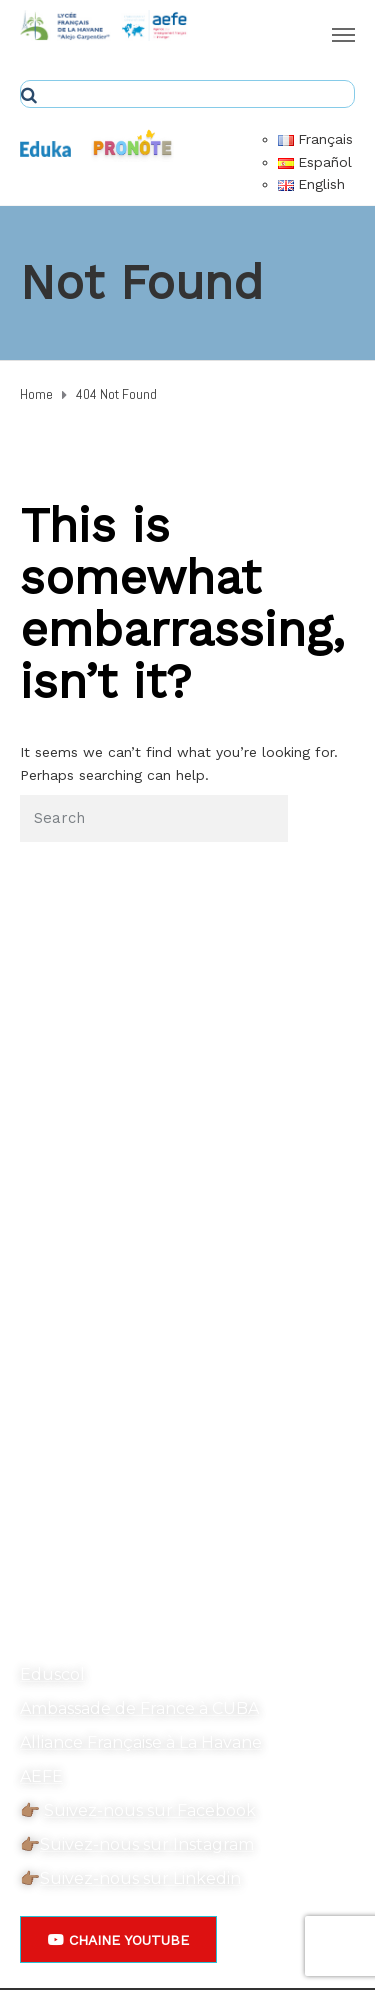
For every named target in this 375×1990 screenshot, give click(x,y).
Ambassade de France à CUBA (139, 1708)
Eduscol (52, 1674)
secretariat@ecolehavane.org (136, 1571)
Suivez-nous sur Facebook (150, 1810)
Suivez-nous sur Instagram (147, 1844)
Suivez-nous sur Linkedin (140, 1878)
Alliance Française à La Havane (141, 1742)
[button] (118, 1939)
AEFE (41, 1776)
